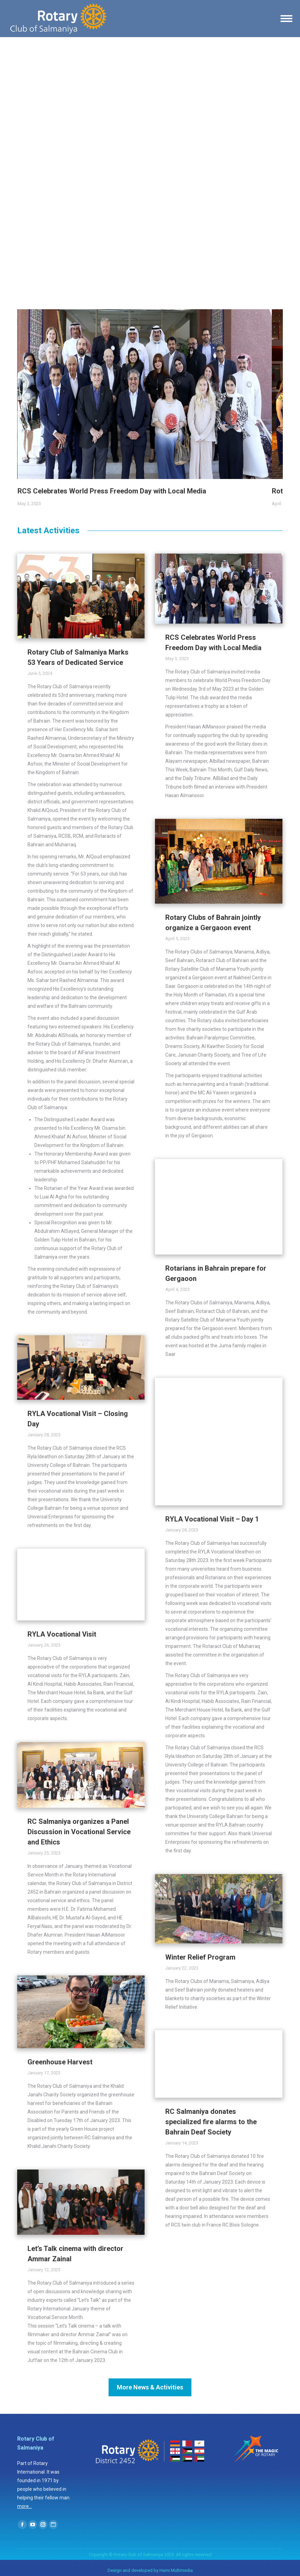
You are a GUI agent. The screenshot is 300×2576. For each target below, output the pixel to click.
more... (24, 2506)
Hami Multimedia (176, 2570)
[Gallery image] (145, 394)
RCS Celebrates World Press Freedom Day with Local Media (112, 491)
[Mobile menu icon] (286, 18)
